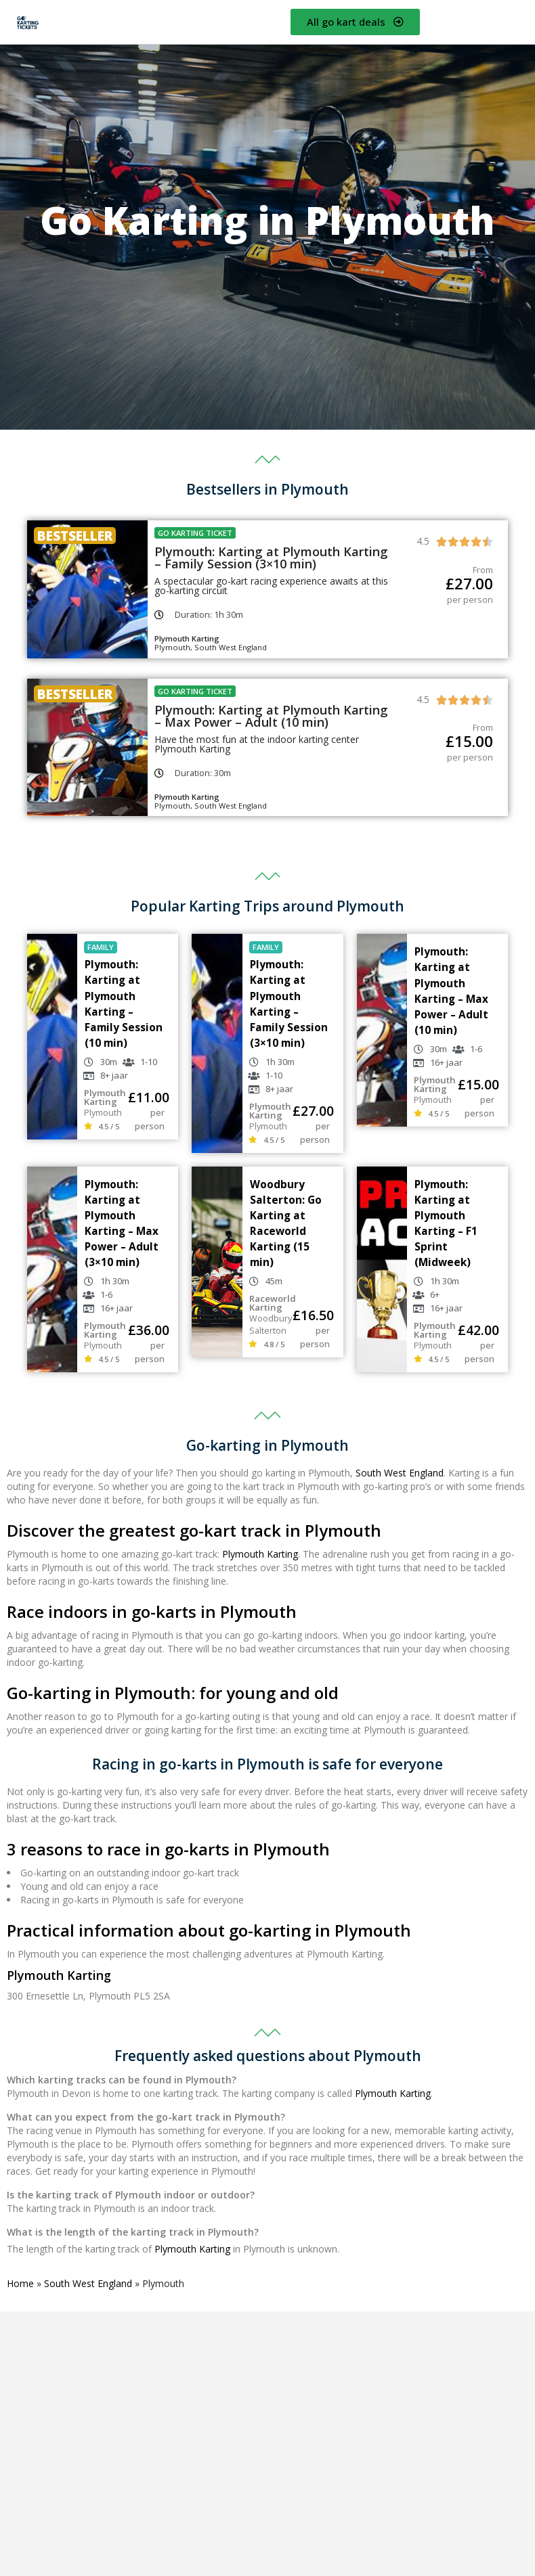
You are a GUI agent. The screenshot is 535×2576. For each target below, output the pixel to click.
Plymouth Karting (260, 1553)
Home (20, 2283)
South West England (400, 1472)
